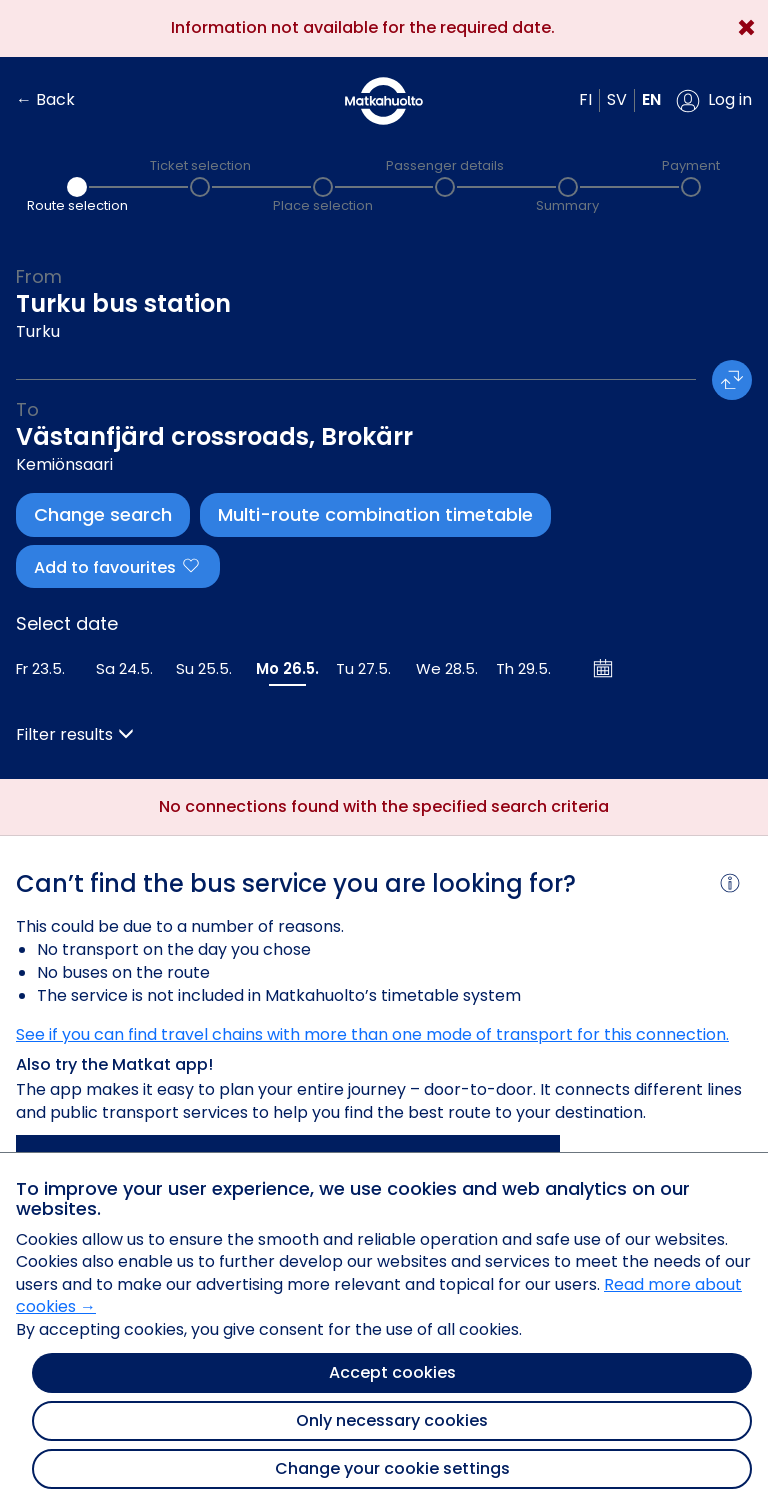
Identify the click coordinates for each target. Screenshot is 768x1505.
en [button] (651, 99)
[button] (714, 101)
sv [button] (617, 99)
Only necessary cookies (392, 1420)
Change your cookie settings (392, 1468)
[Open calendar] (604, 668)
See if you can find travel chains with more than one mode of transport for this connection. (372, 1034)
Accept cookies (392, 1372)
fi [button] (585, 99)
